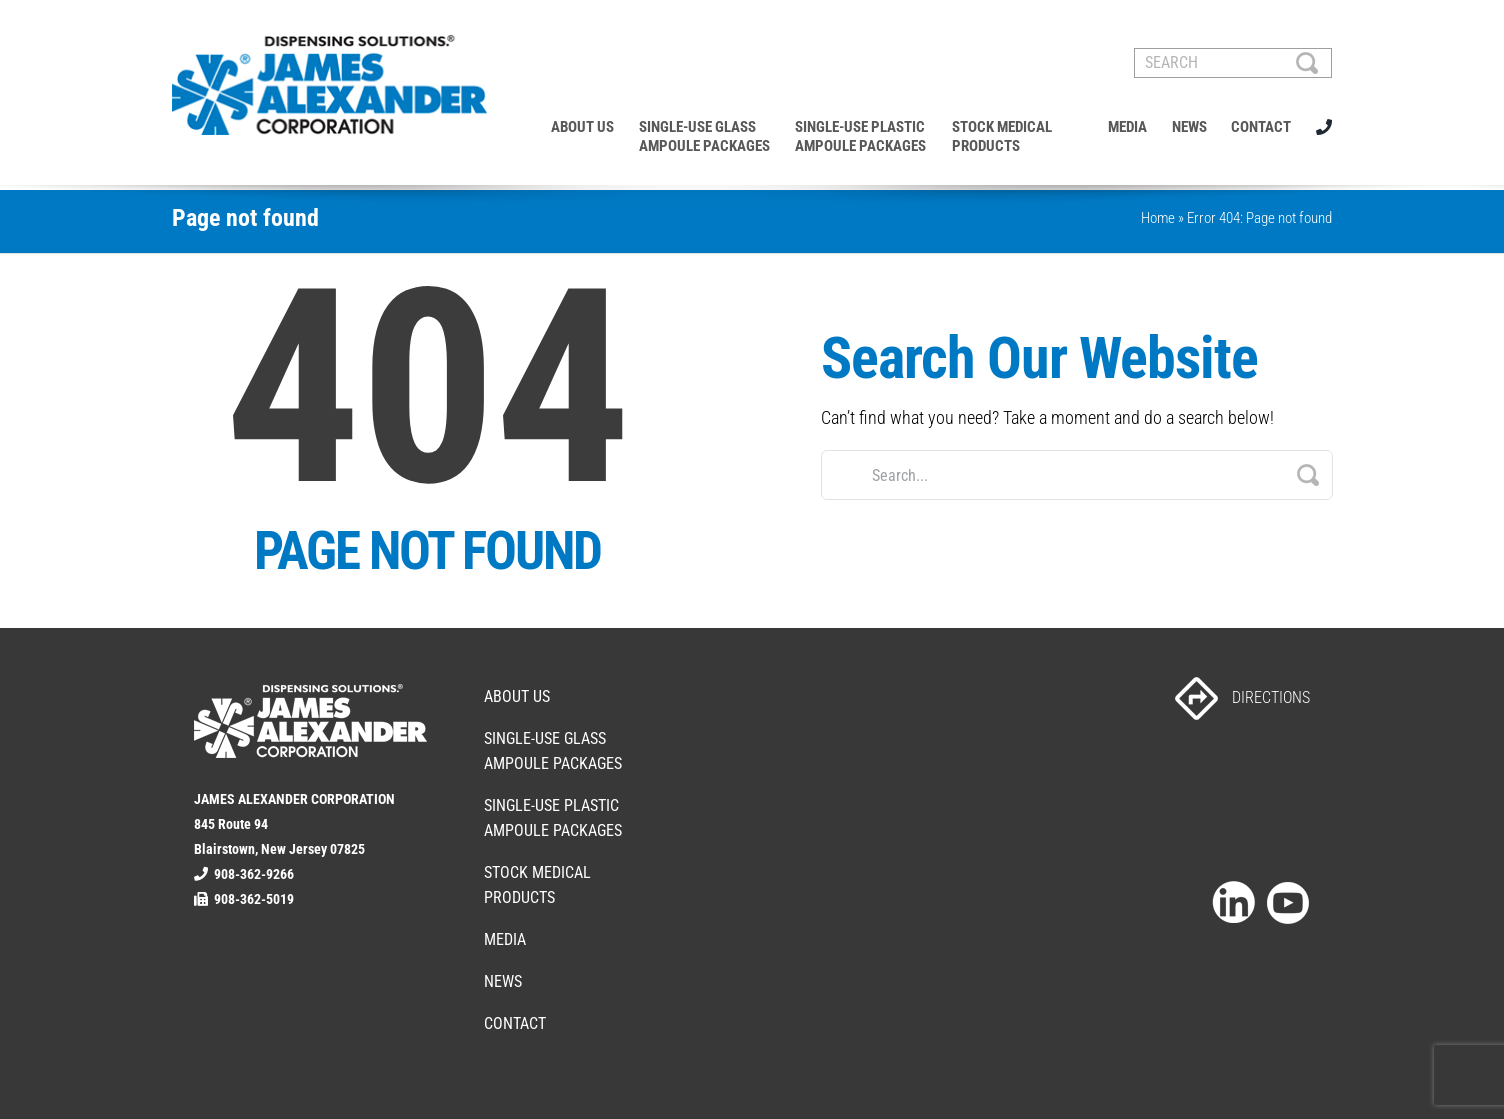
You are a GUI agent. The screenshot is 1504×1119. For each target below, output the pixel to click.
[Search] (1307, 63)
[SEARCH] (1233, 63)
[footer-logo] (310, 692)
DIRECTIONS (1242, 697)
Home (1158, 218)
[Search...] (1077, 475)
